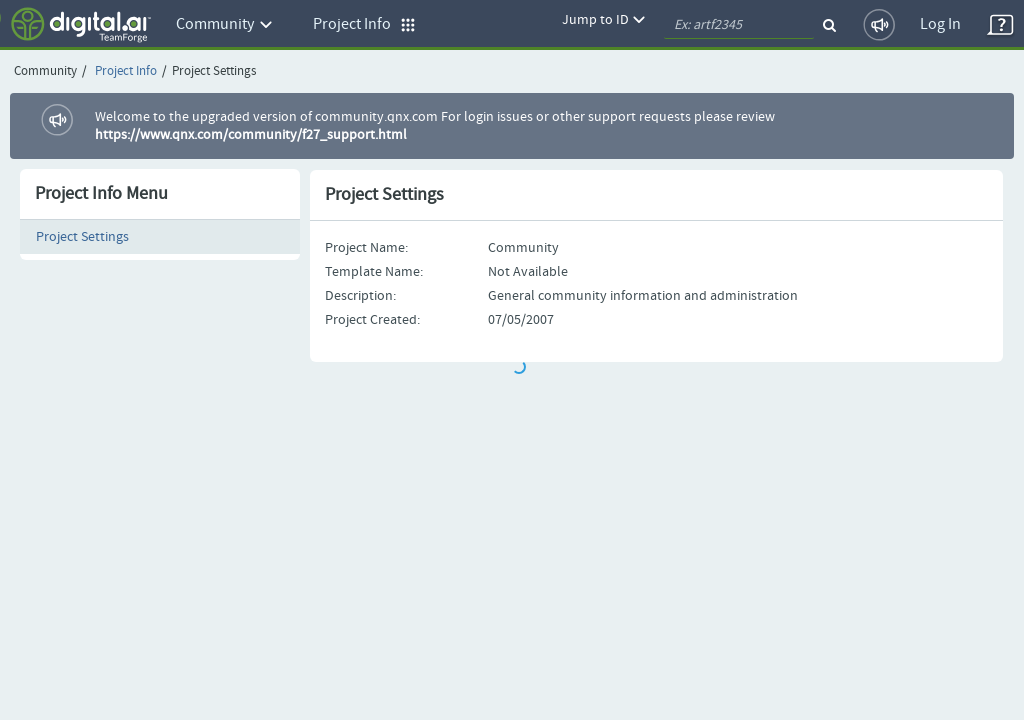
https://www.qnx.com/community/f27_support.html (251, 135)
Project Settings (82, 237)
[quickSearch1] (739, 25)
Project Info (126, 71)
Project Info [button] (364, 24)
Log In (940, 24)
